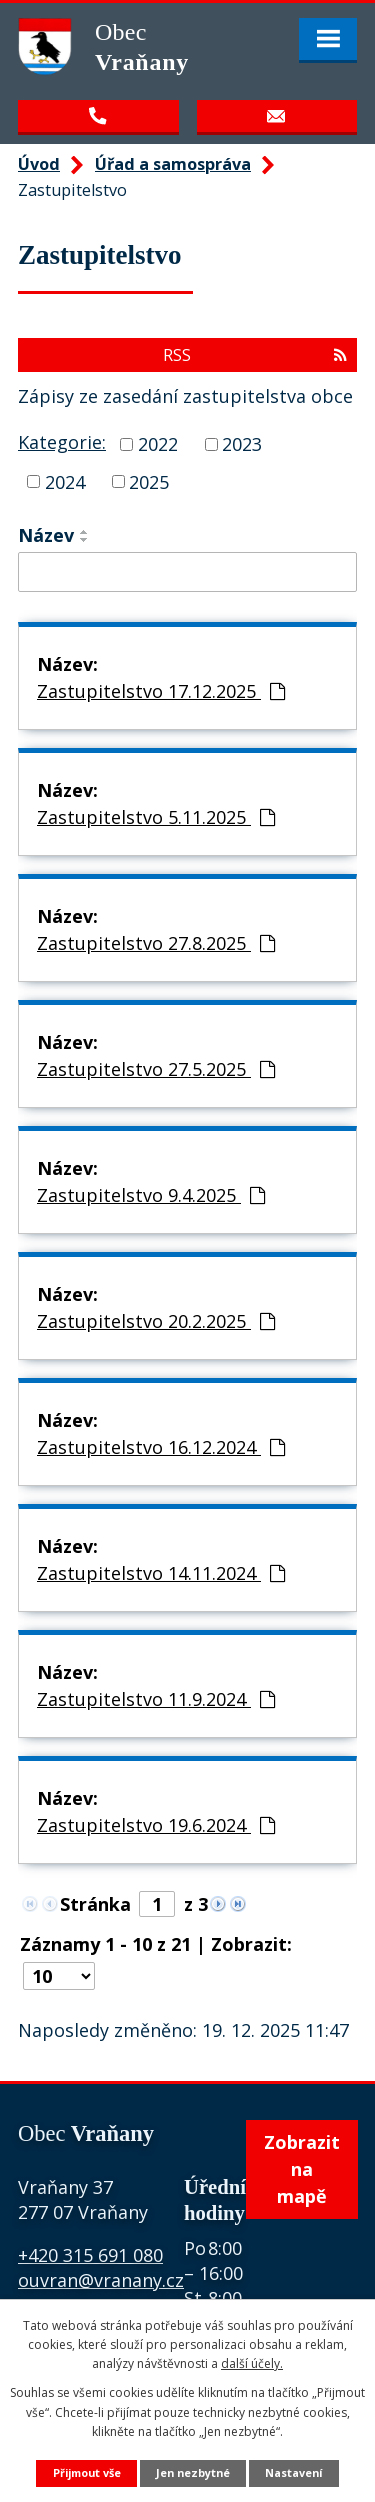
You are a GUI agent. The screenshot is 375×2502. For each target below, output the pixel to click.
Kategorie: (62, 442)
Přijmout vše (87, 2472)
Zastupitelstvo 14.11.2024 (161, 1573)
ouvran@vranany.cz (101, 2280)
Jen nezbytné (193, 2472)
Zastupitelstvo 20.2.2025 (156, 1321)
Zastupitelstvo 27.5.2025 (156, 1069)
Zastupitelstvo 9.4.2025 (151, 1195)
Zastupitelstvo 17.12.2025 (161, 691)
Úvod (39, 164)
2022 (158, 444)
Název (46, 535)
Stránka (95, 1904)
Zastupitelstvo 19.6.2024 (156, 1825)
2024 (65, 481)
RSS (255, 355)
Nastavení (293, 2472)
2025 (149, 481)
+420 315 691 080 (90, 2255)
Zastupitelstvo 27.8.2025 (156, 943)
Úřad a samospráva (173, 164)
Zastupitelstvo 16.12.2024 (161, 1447)
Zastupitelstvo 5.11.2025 (156, 817)
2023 (242, 444)
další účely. (252, 2363)
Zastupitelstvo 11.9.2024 (156, 1699)
